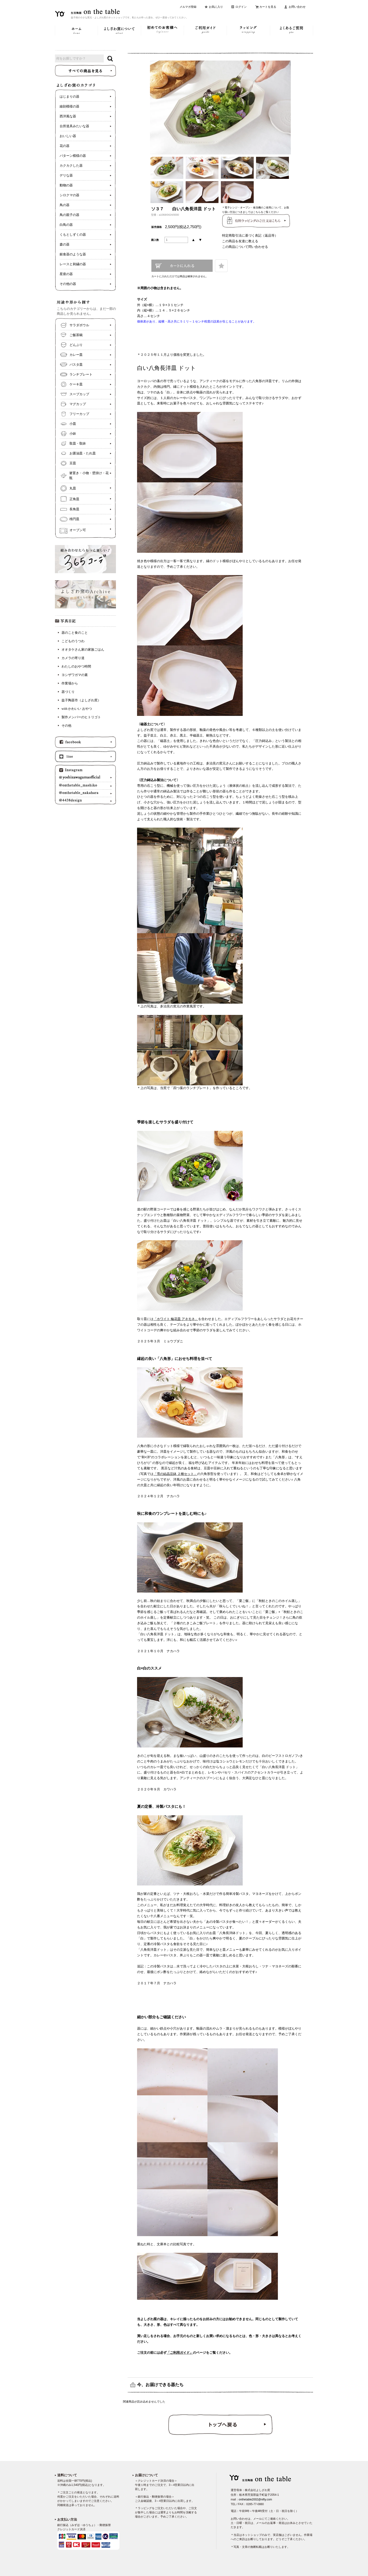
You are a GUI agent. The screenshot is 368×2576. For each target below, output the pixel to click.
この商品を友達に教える (240, 241)
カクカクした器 (71, 165)
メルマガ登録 (188, 6)
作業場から (69, 683)
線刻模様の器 (69, 106)
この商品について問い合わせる (245, 247)
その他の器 (68, 284)
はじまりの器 (69, 96)
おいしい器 (68, 136)
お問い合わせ (297, 6)
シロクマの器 (69, 195)
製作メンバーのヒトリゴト (81, 717)
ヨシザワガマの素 (74, 675)
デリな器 (66, 175)
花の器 (64, 146)
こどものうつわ (72, 641)
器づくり (68, 692)
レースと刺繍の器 (73, 264)
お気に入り (216, 6)
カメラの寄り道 (72, 658)
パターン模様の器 (73, 155)
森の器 (64, 244)
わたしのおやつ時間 (76, 666)
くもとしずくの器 (73, 234)
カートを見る (267, 6)
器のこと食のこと (74, 632)
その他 (66, 725)
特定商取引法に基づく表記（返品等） (250, 235)
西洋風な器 (68, 116)
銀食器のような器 (73, 254)
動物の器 (66, 185)
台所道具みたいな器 (74, 126)
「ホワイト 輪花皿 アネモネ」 (175, 1319)
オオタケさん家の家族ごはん (82, 649)
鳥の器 (64, 205)
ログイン (241, 6)
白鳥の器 (66, 225)
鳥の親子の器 (69, 215)
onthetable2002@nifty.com (255, 2499)
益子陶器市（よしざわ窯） (81, 700)
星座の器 (66, 274)
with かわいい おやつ (76, 708)
